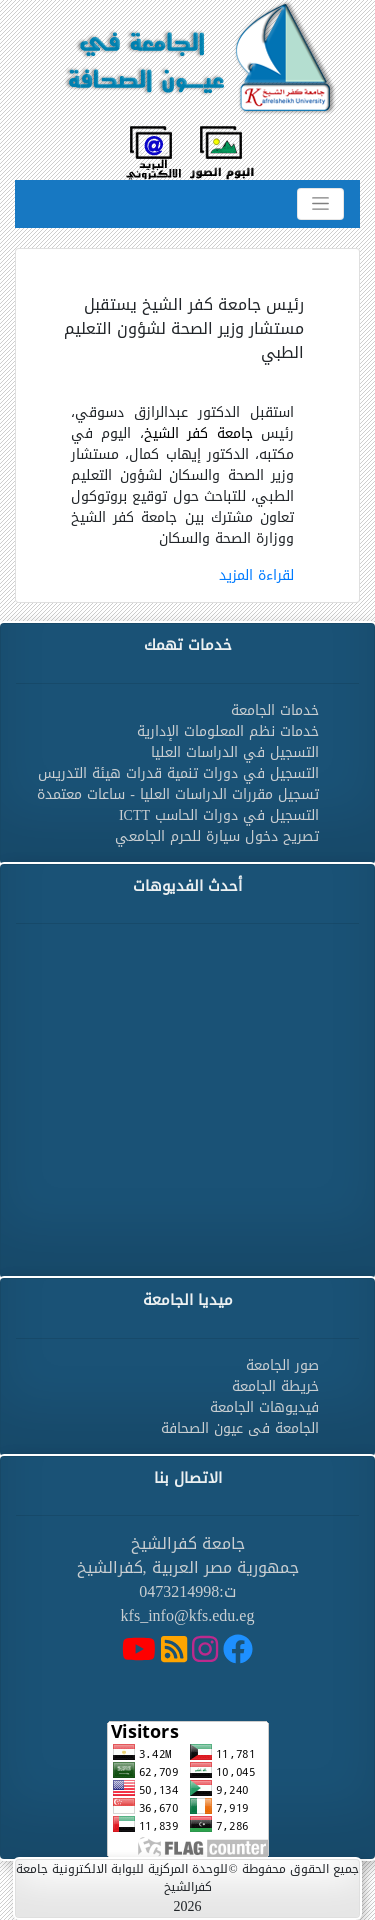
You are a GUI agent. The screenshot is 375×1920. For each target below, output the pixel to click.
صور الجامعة (282, 1365)
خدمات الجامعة (275, 710)
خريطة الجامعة (275, 1386)
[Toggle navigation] (320, 204)
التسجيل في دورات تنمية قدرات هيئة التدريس (178, 773)
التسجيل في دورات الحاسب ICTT (219, 815)
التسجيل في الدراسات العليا (235, 752)
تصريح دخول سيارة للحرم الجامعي (217, 836)
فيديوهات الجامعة (264, 1407)
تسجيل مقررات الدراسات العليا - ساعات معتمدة (178, 794)
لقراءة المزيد (256, 575)
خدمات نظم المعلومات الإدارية (228, 731)
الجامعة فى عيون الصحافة (240, 1428)
